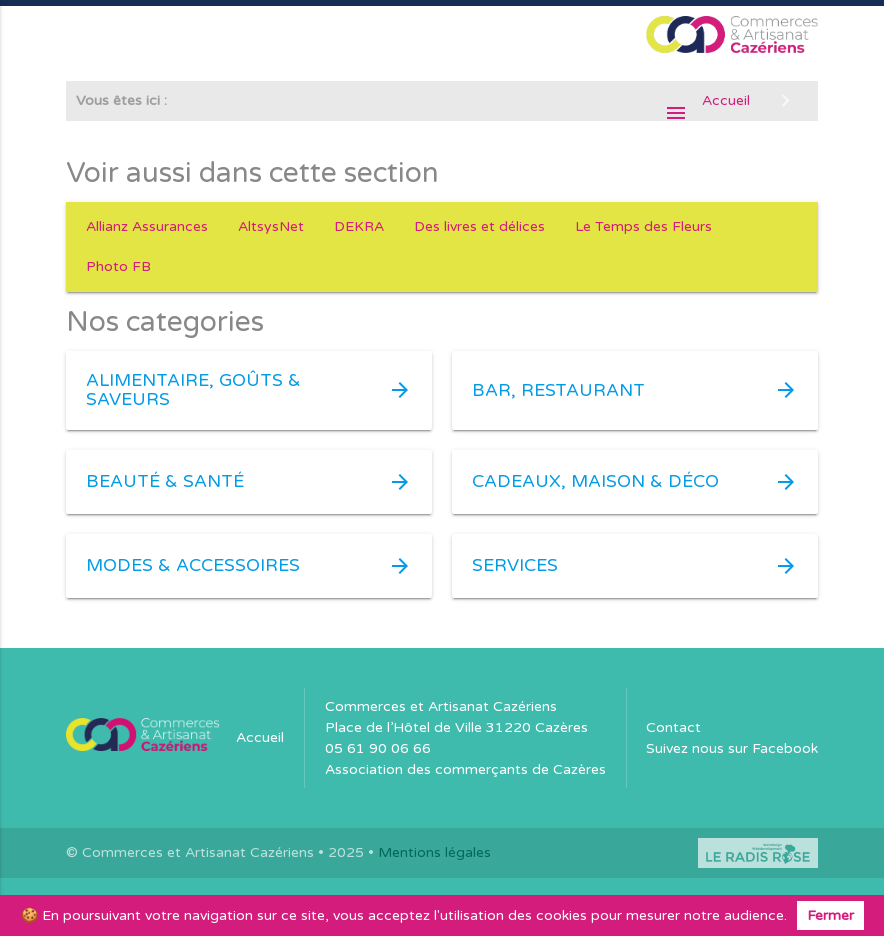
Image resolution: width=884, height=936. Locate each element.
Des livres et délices (479, 226)
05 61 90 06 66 (378, 748)
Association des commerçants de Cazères (465, 769)
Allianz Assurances (147, 226)
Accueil (260, 737)
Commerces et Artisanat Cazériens (441, 706)
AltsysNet (271, 226)
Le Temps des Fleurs (643, 226)
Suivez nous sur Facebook (732, 748)
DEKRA (359, 226)
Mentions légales (434, 852)
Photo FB (118, 266)
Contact (673, 727)
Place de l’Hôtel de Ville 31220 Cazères (456, 727)
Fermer (830, 915)
